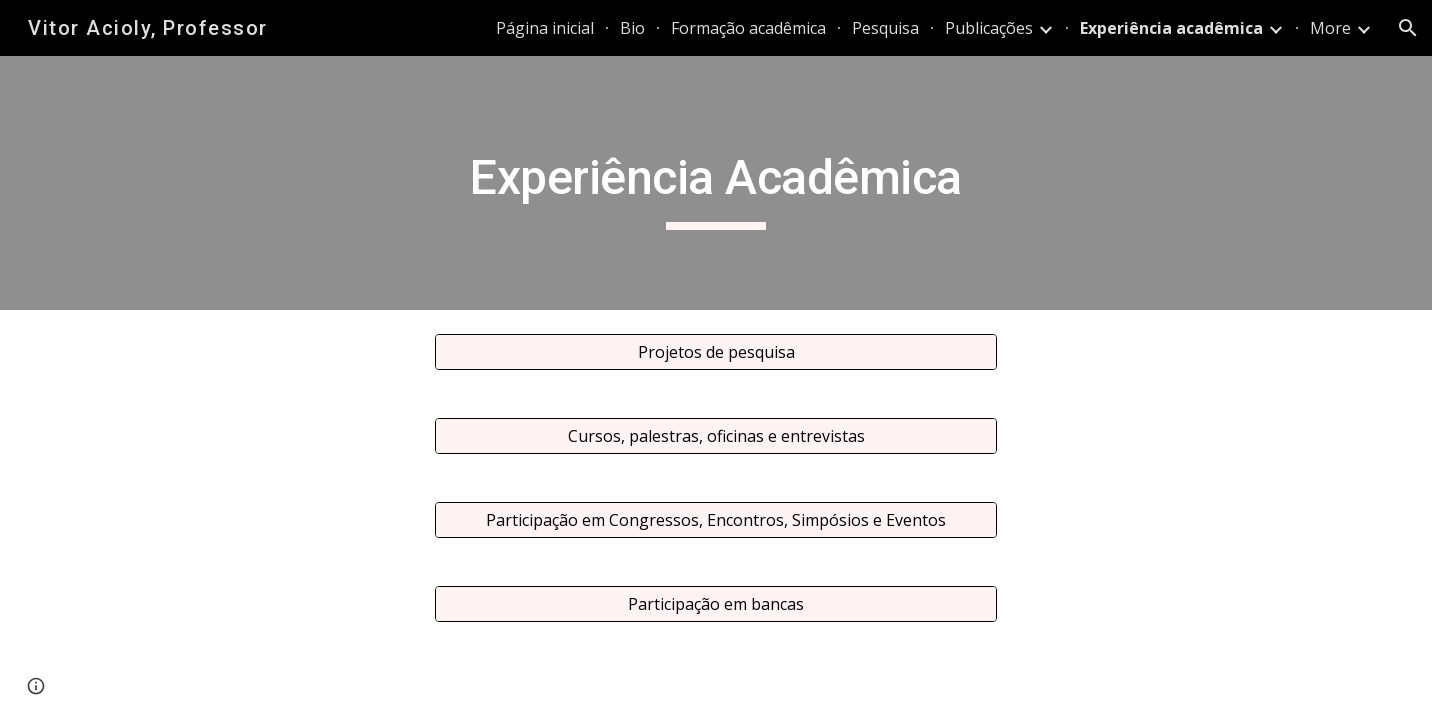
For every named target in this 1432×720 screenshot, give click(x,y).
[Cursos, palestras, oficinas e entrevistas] (716, 436)
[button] (1408, 28)
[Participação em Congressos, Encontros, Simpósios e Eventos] (716, 520)
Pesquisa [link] (885, 28)
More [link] (1330, 28)
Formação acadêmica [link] (748, 28)
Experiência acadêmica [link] (1171, 28)
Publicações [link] (989, 28)
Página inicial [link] (545, 28)
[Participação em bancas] (716, 604)
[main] (716, 183)
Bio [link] (632, 28)
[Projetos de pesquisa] (716, 352)
